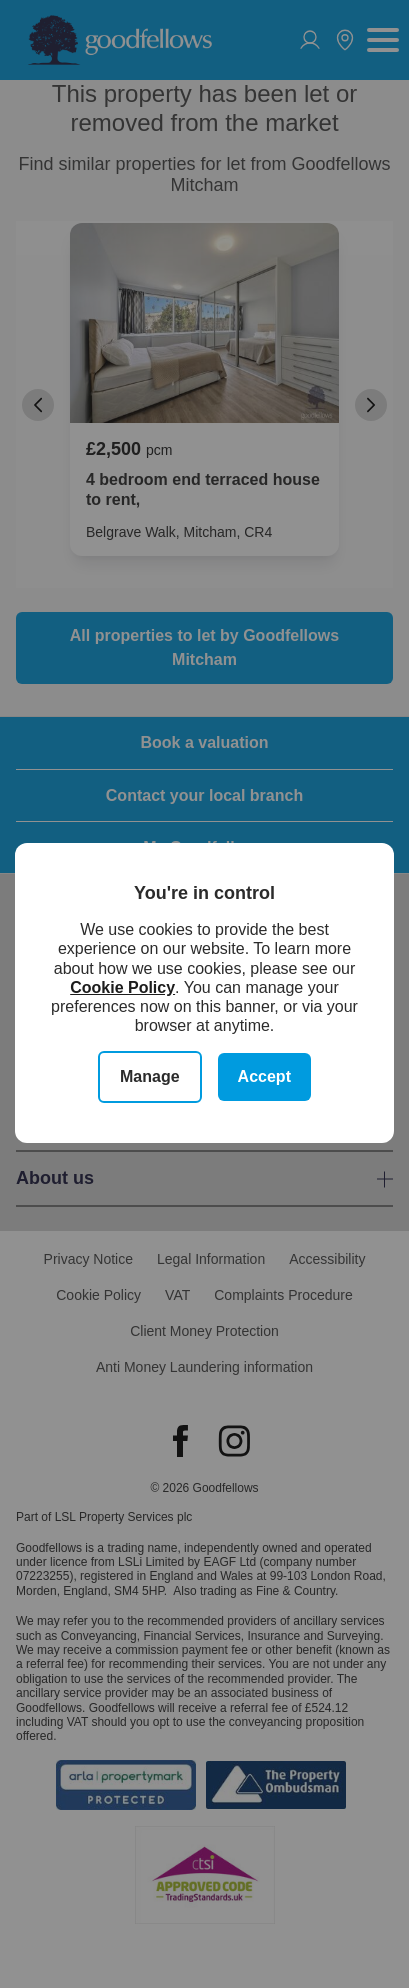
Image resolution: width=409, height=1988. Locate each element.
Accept (264, 1076)
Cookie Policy (122, 987)
